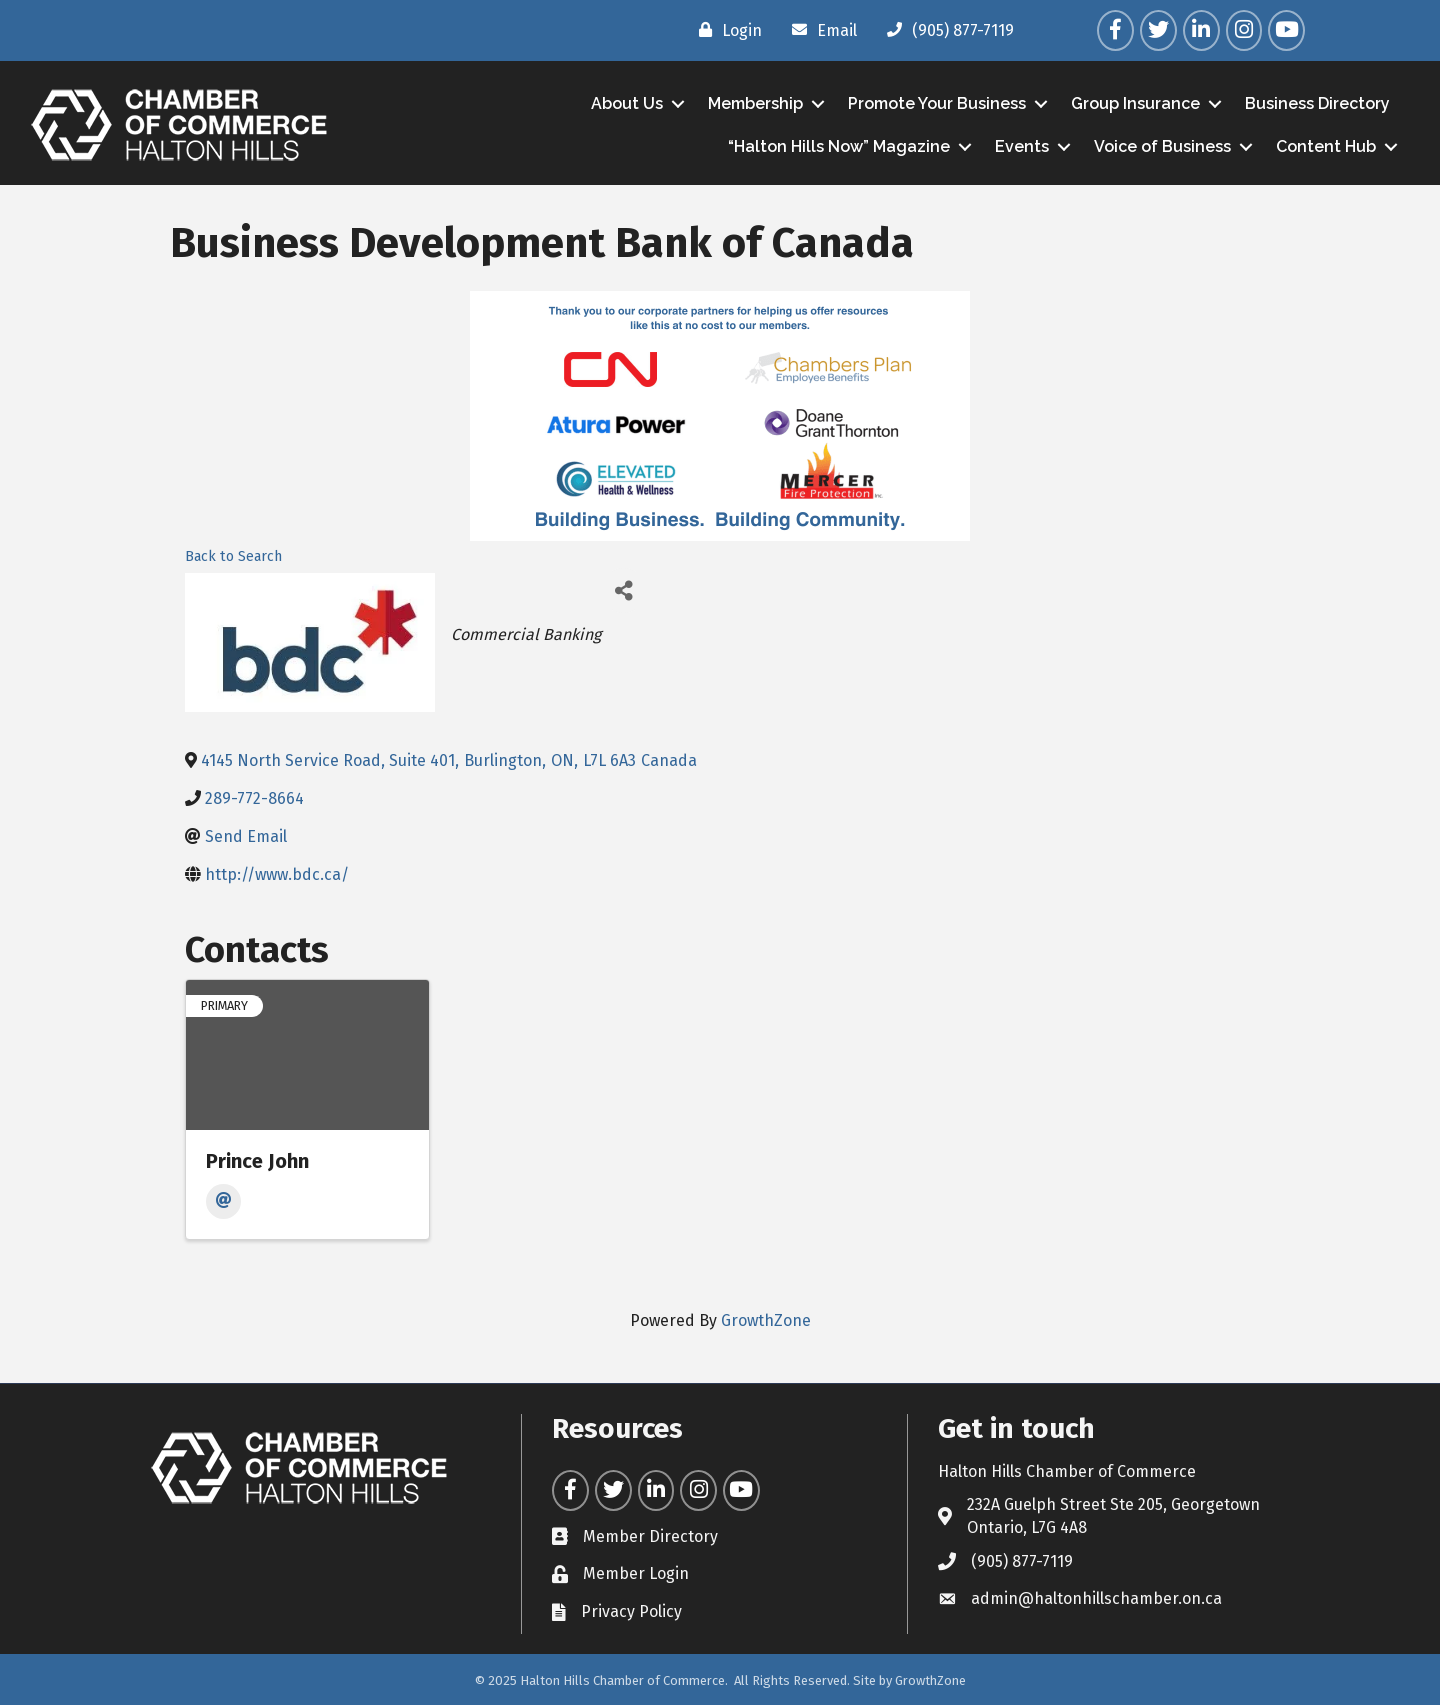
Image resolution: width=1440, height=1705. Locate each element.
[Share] (623, 590)
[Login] (725, 30)
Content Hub (1326, 146)
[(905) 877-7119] (945, 30)
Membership (755, 103)
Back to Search (233, 556)
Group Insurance (1135, 103)
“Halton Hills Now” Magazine (839, 146)
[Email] (819, 30)
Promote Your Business (937, 103)
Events (1022, 146)
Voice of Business (1162, 146)
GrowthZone (766, 1320)
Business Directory (1317, 103)
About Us (627, 103)
